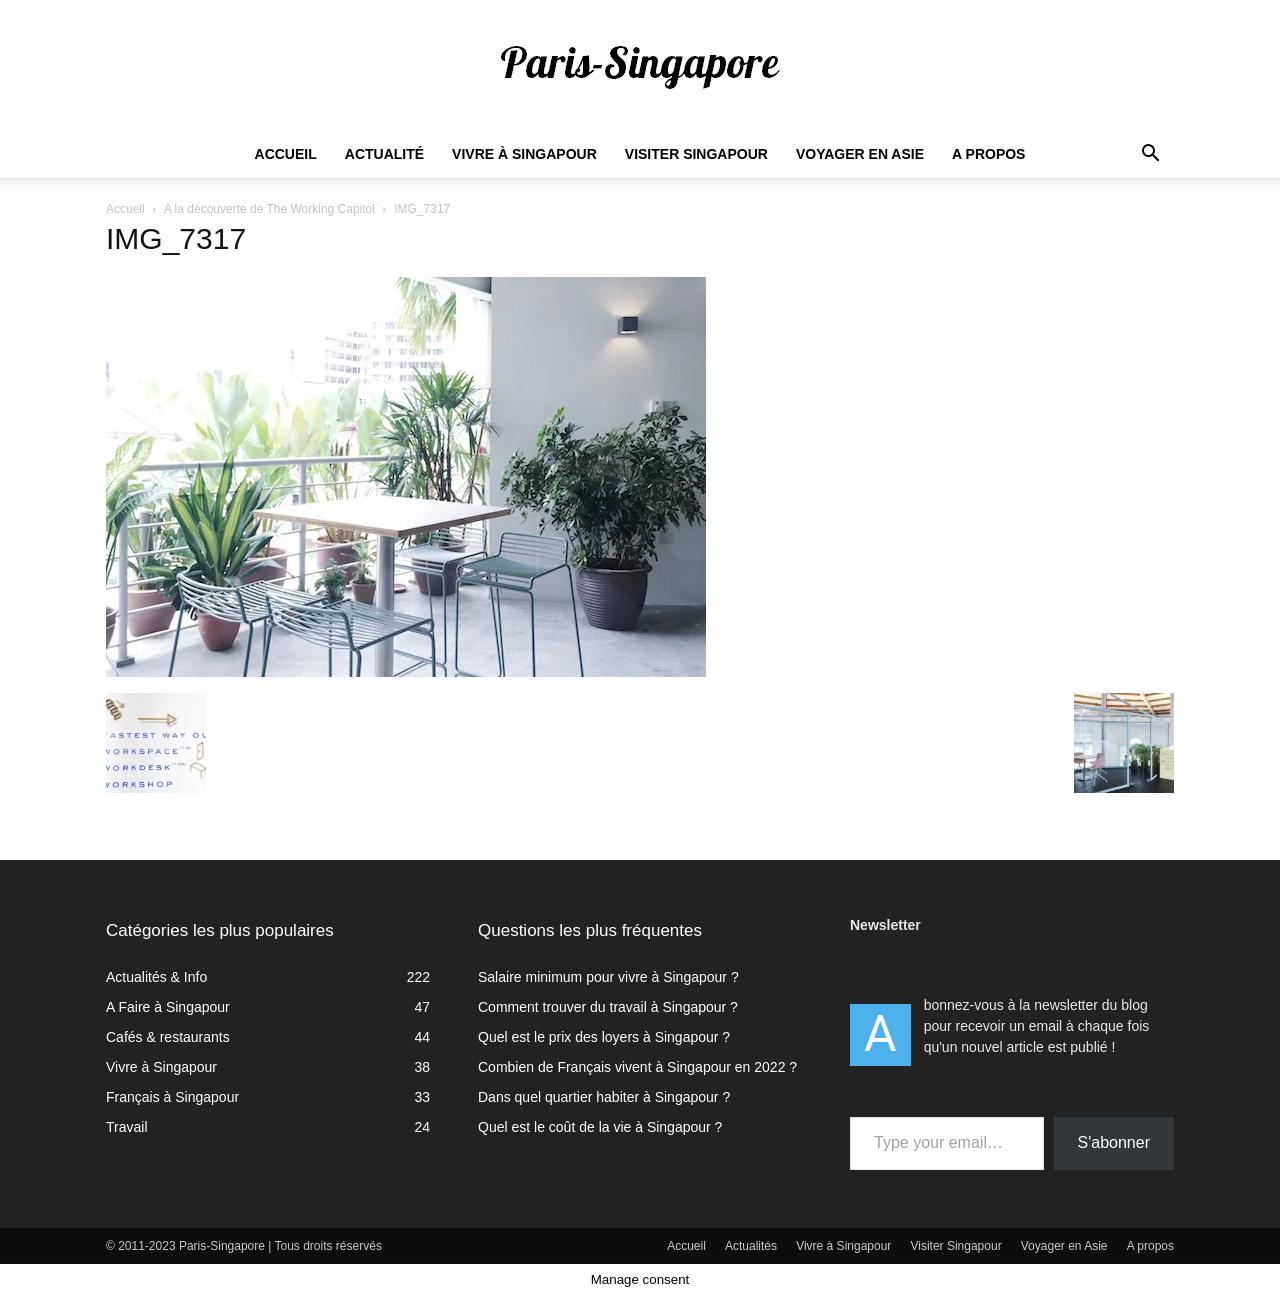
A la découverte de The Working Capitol (269, 209)
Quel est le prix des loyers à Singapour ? (604, 1037)
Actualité (384, 154)
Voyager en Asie (860, 154)
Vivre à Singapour (524, 154)
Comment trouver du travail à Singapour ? (608, 1007)
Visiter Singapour (696, 154)
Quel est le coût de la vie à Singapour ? (600, 1127)
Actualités (751, 1246)
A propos (988, 154)
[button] (1150, 155)
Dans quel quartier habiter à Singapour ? (604, 1097)
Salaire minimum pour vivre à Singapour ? (608, 977)
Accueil (286, 154)
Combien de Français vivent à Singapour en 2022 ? (637, 1067)
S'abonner (1114, 1142)
